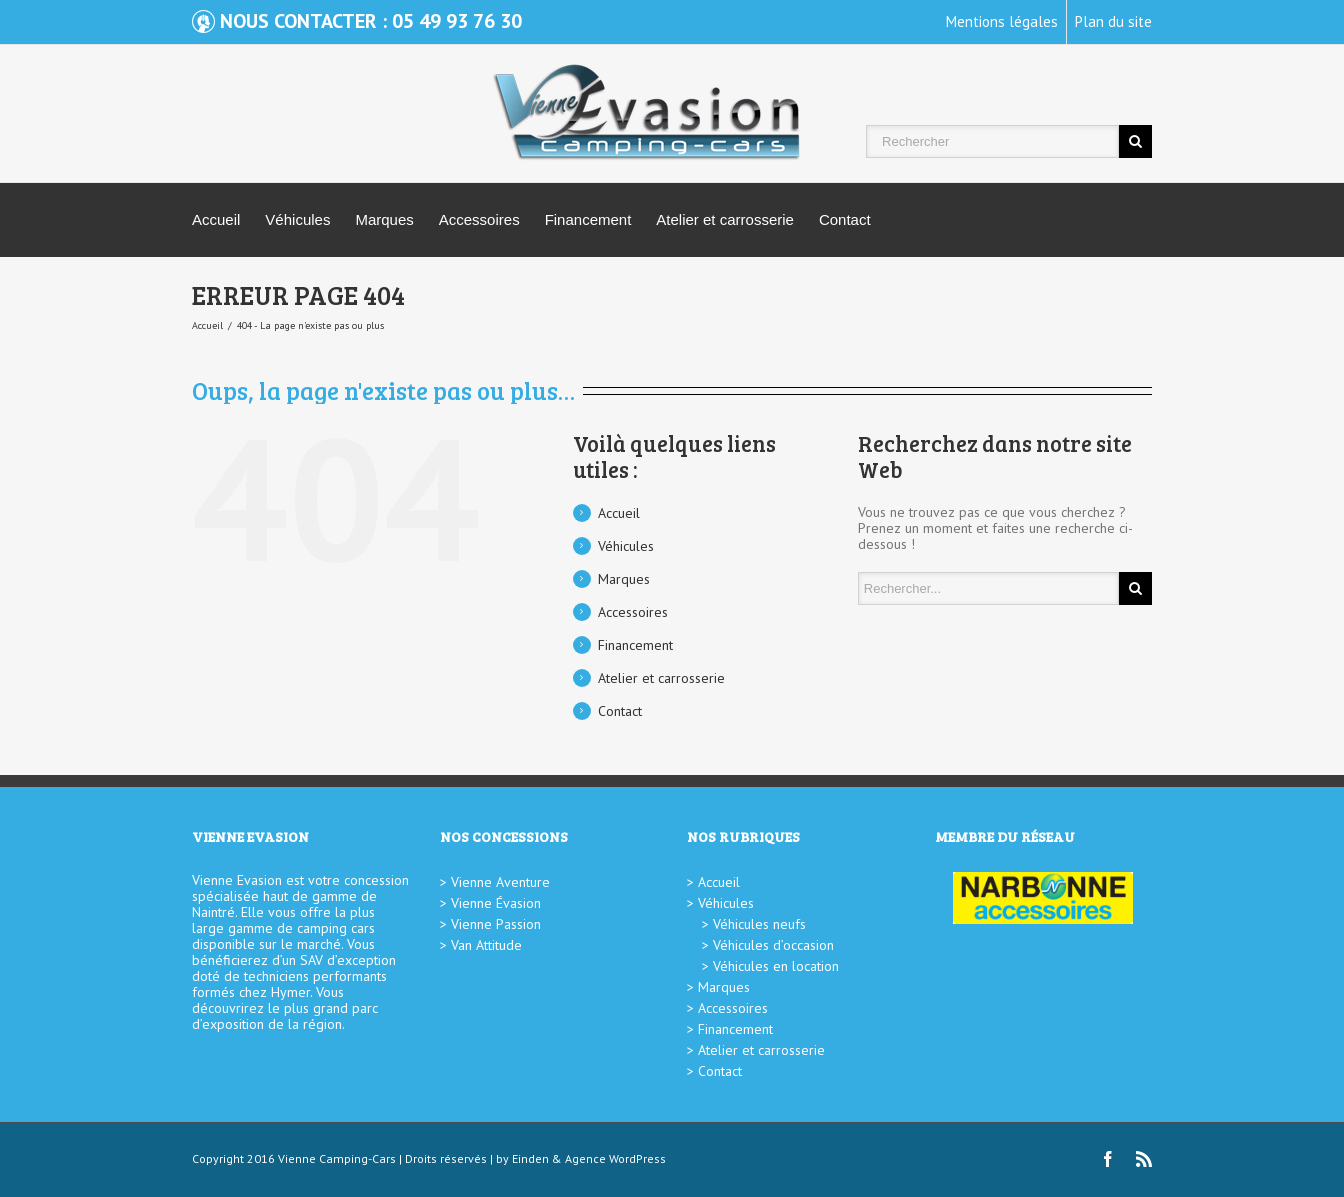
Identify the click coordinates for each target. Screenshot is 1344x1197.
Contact (845, 219)
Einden (530, 1158)
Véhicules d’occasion (773, 945)
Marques (384, 219)
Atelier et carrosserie (725, 219)
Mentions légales (1002, 21)
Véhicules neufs (759, 924)
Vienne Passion (496, 924)
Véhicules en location (776, 966)
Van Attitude (486, 945)
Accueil (216, 219)
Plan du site (1113, 21)
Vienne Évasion (496, 903)
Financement (588, 219)
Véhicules (297, 219)
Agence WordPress (615, 1158)
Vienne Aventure (500, 882)
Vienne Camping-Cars (337, 1158)
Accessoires (479, 219)
